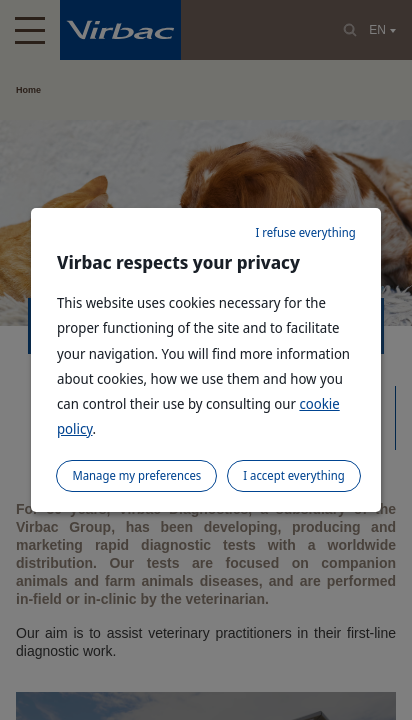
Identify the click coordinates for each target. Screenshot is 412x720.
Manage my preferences (136, 475)
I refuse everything (305, 232)
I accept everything (293, 475)
